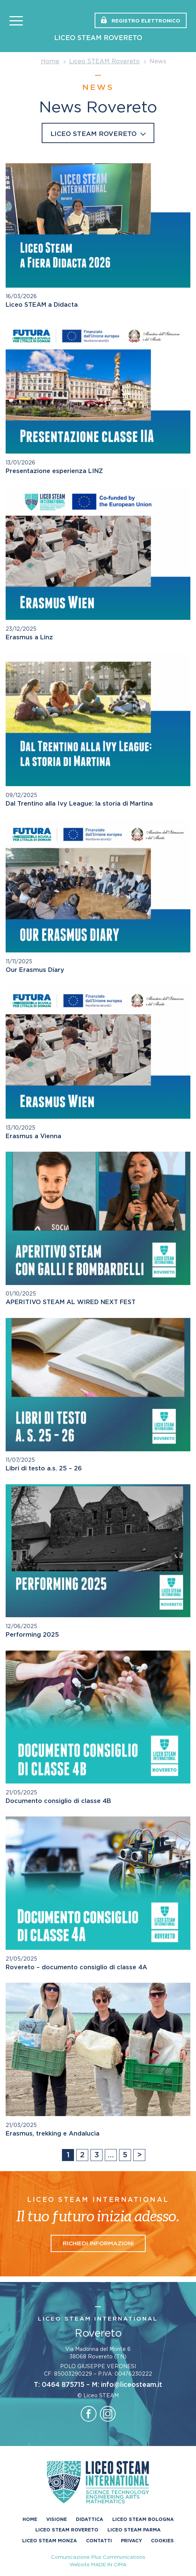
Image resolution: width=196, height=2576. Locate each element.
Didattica (89, 2519)
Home (50, 61)
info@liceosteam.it (131, 2385)
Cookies (162, 2540)
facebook (88, 2414)
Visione (56, 2519)
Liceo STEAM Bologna (143, 2519)
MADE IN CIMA (109, 2565)
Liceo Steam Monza (49, 2540)
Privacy (131, 2540)
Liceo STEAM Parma (134, 2529)
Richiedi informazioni (98, 2243)
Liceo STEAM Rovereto (98, 38)
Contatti (99, 2540)
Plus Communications (118, 2557)
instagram (108, 2414)
